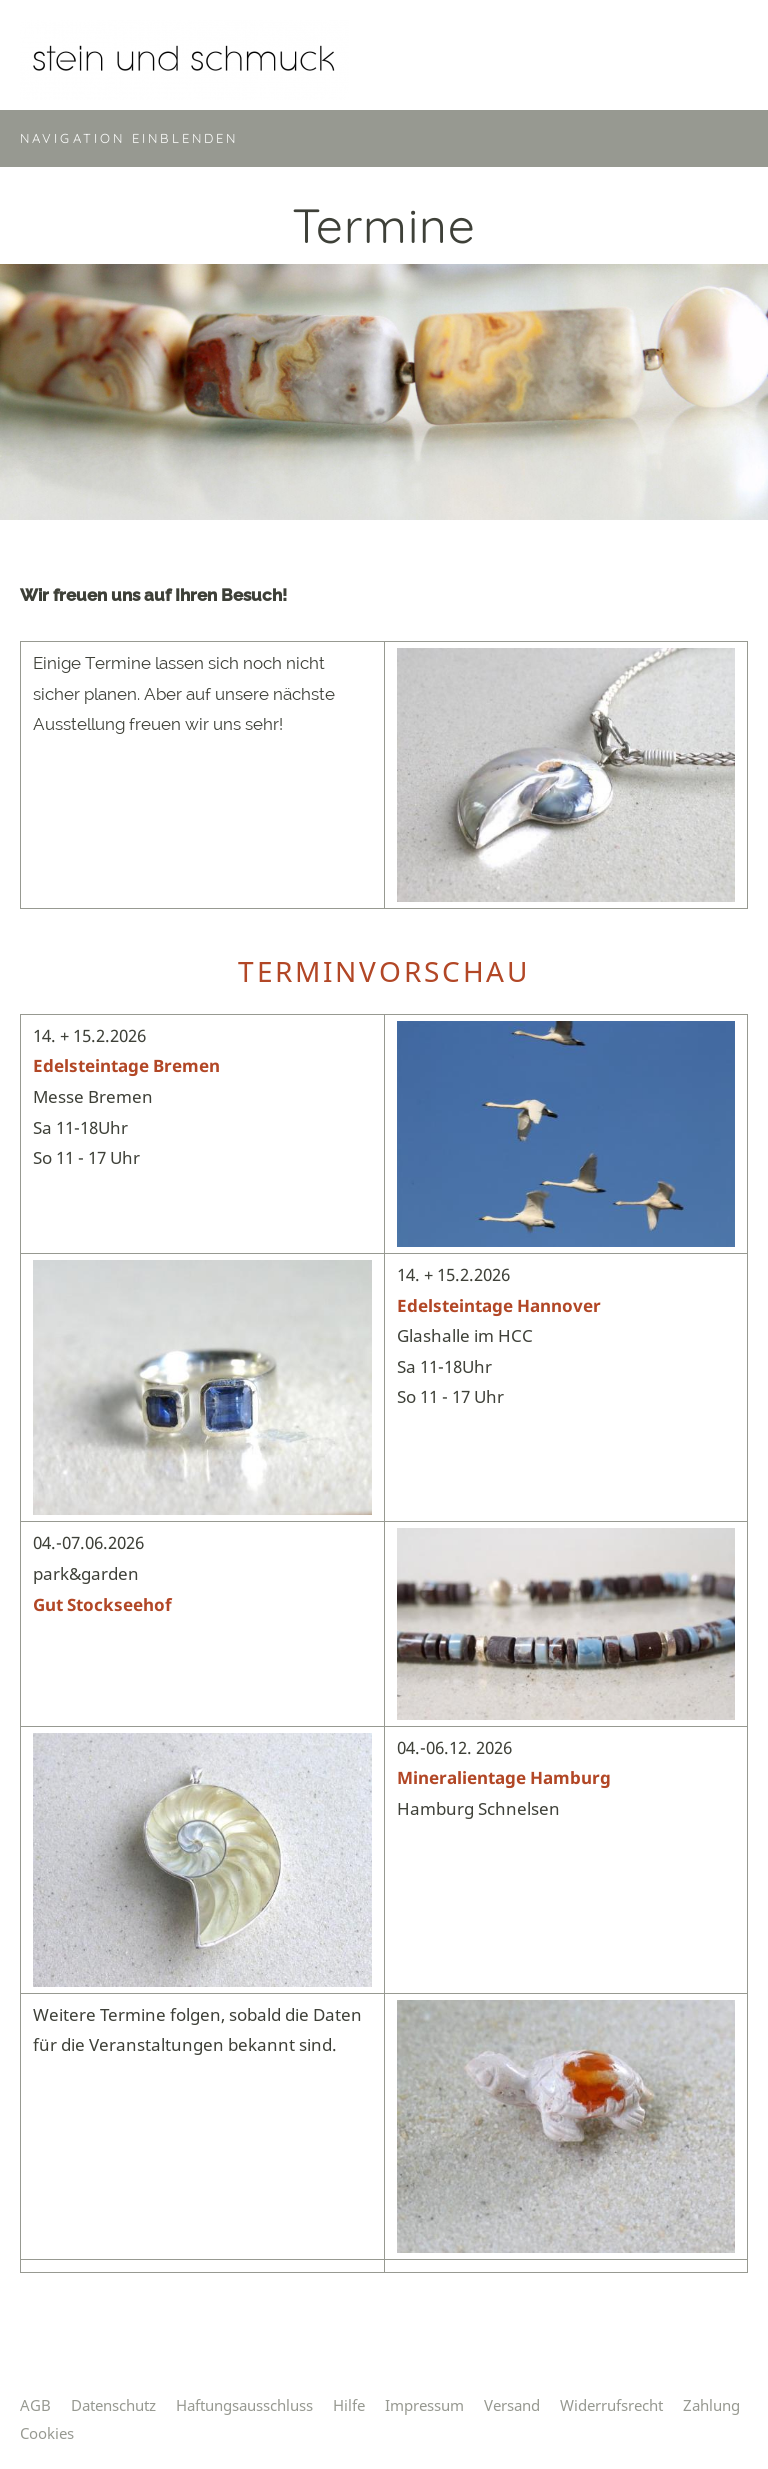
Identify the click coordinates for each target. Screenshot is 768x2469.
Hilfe (349, 2405)
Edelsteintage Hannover (499, 1305)
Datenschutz (113, 2405)
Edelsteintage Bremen (126, 1065)
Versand (512, 2405)
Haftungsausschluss (244, 2405)
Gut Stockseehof (102, 1604)
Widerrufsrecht (611, 2405)
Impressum (424, 2405)
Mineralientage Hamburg (504, 1777)
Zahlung (711, 2405)
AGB (35, 2405)
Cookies (47, 2433)
